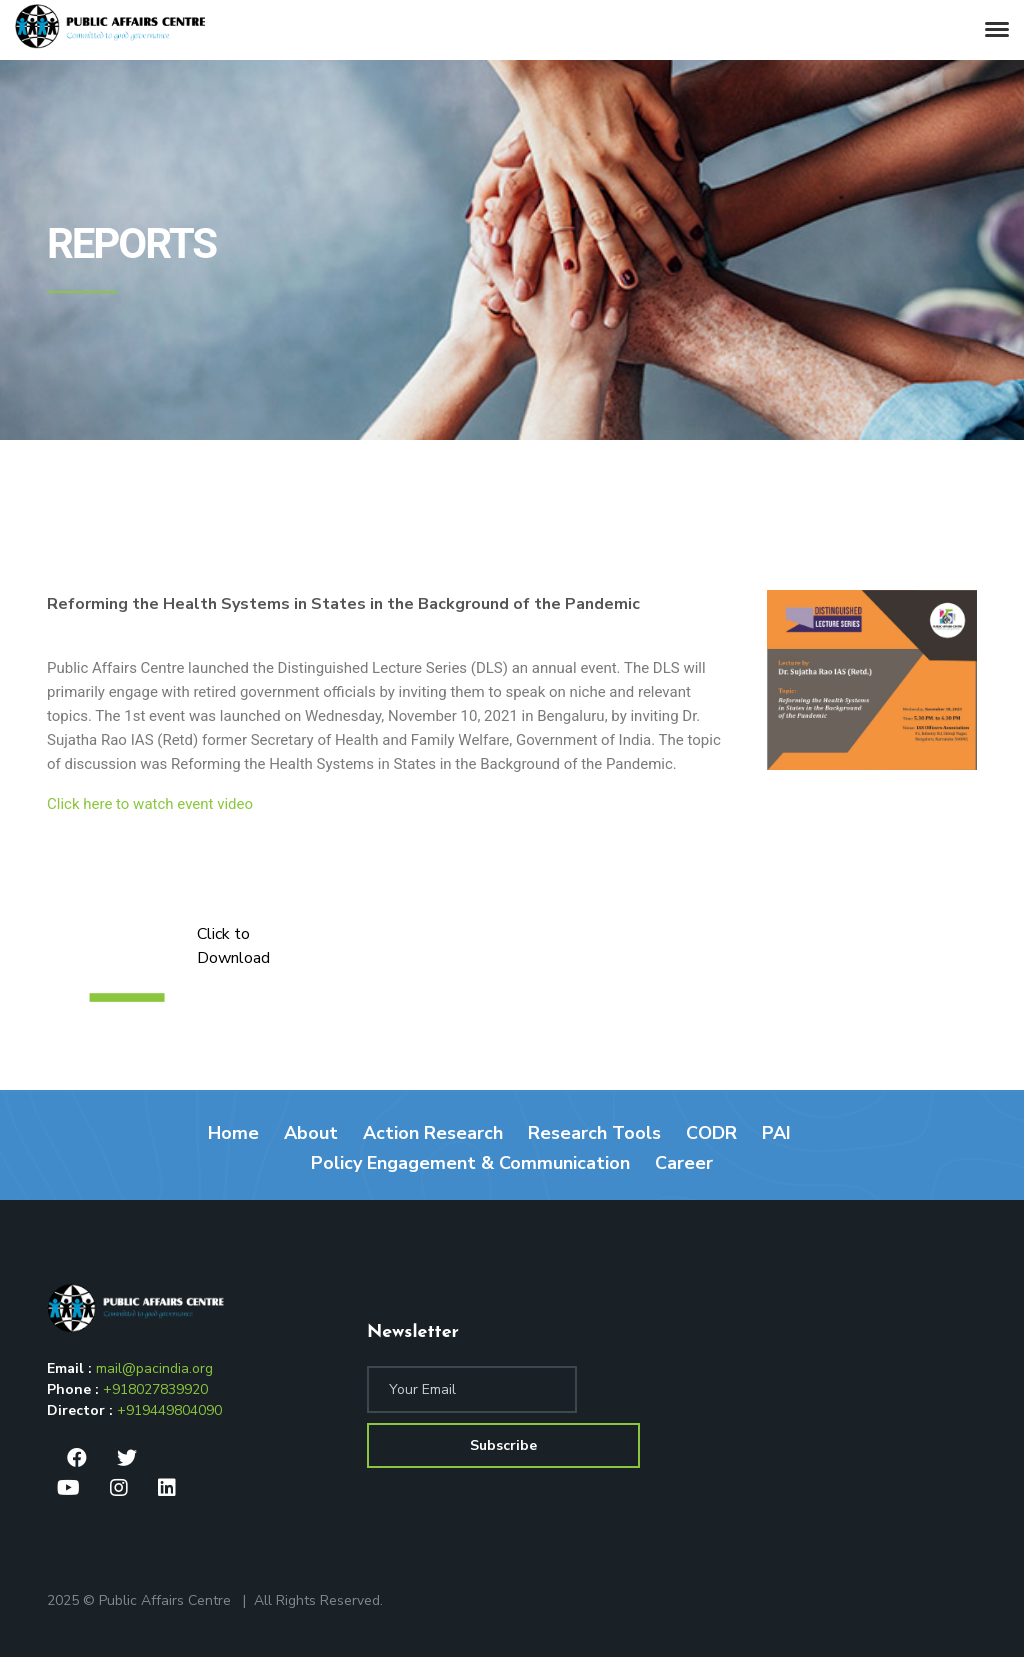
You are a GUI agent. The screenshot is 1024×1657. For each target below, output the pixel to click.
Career (684, 1163)
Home (233, 1133)
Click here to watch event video (150, 804)
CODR (711, 1133)
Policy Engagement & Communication (470, 1163)
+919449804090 (169, 1410)
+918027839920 (155, 1389)
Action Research (433, 1133)
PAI (776, 1133)
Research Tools (594, 1133)
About (311, 1133)
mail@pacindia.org (154, 1368)
